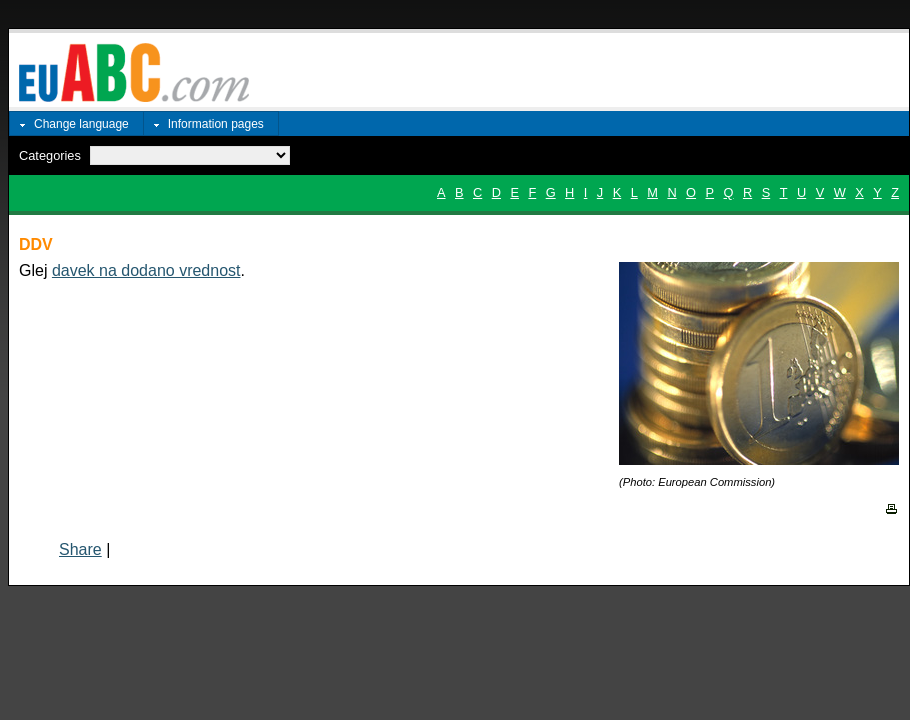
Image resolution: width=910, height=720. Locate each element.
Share (80, 549)
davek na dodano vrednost (146, 270)
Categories (50, 155)
